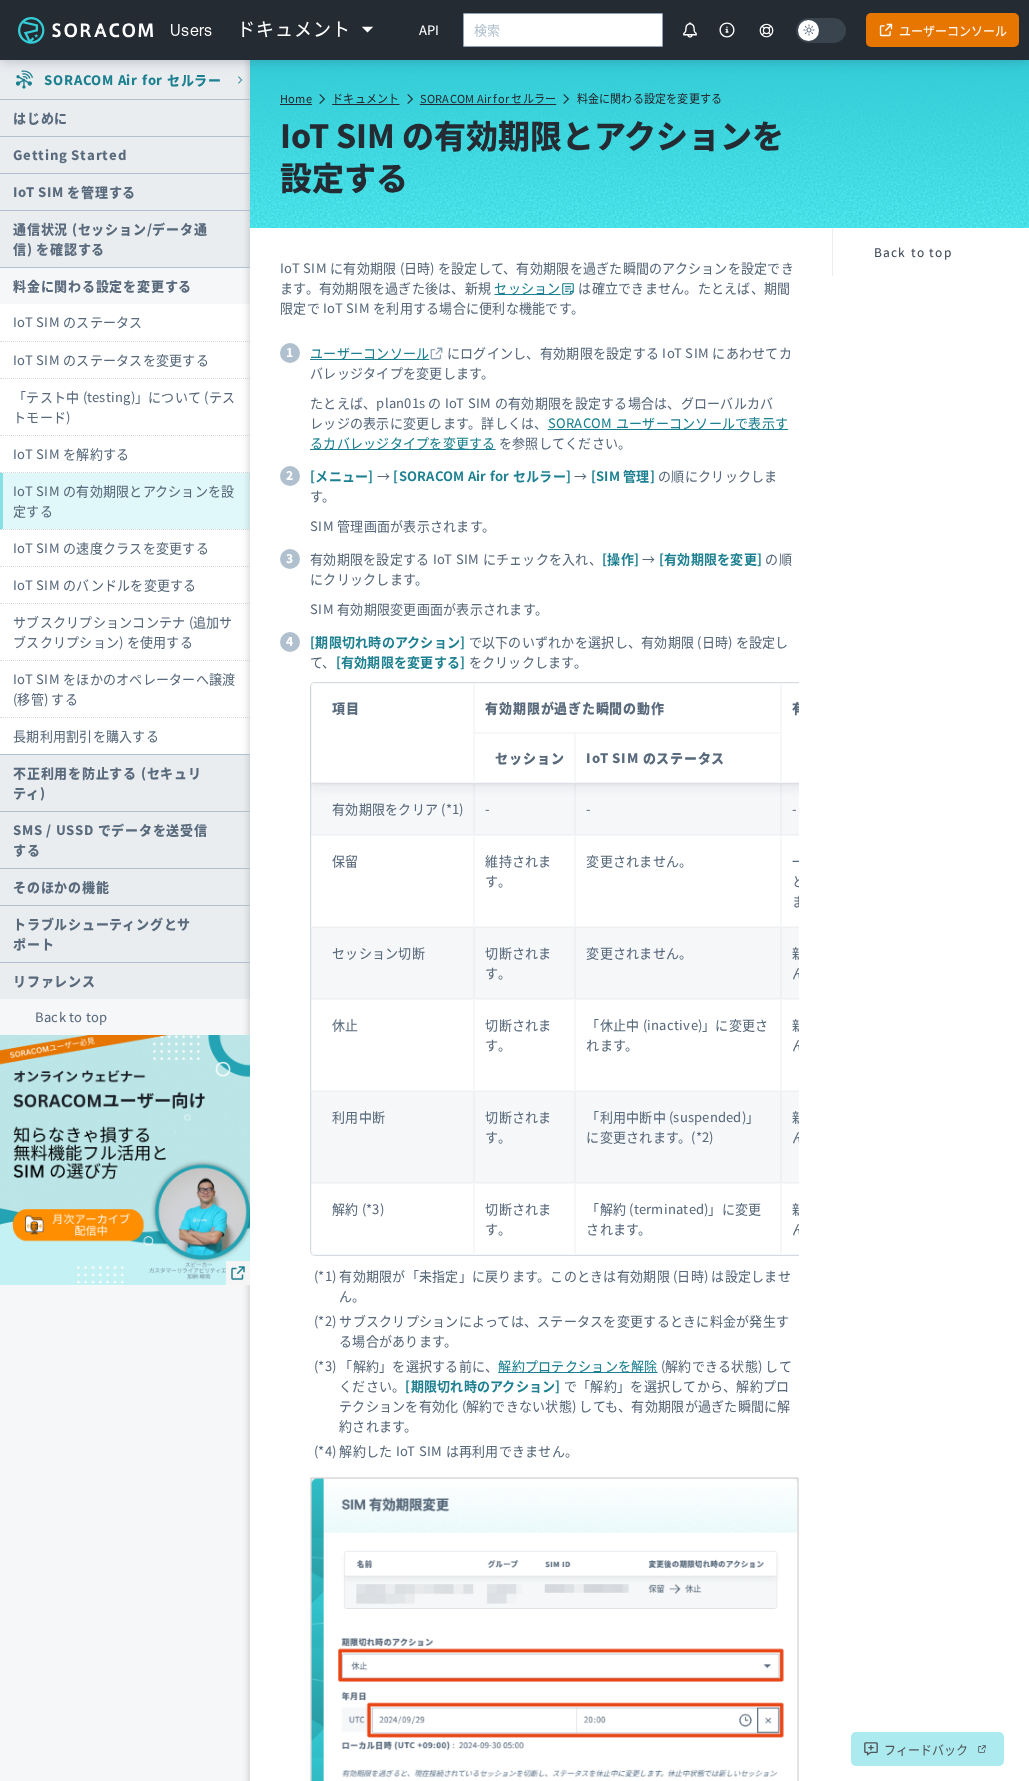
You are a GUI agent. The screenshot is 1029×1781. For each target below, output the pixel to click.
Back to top (71, 1016)
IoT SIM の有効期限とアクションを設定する (123, 500)
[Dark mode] (821, 30)
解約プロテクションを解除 (577, 1365)
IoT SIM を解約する (71, 453)
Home (296, 98)
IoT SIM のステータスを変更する (111, 359)
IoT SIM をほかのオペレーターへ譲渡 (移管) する (124, 688)
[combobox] (563, 30)
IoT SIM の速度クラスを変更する (111, 547)
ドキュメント (365, 98)
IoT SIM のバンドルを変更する (105, 584)
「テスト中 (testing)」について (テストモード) (124, 406)
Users (191, 30)
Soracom (85, 30)
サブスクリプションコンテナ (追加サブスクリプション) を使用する (123, 631)
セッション (534, 287)
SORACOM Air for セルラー (488, 98)
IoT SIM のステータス (78, 321)
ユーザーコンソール (369, 352)
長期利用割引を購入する (86, 735)
